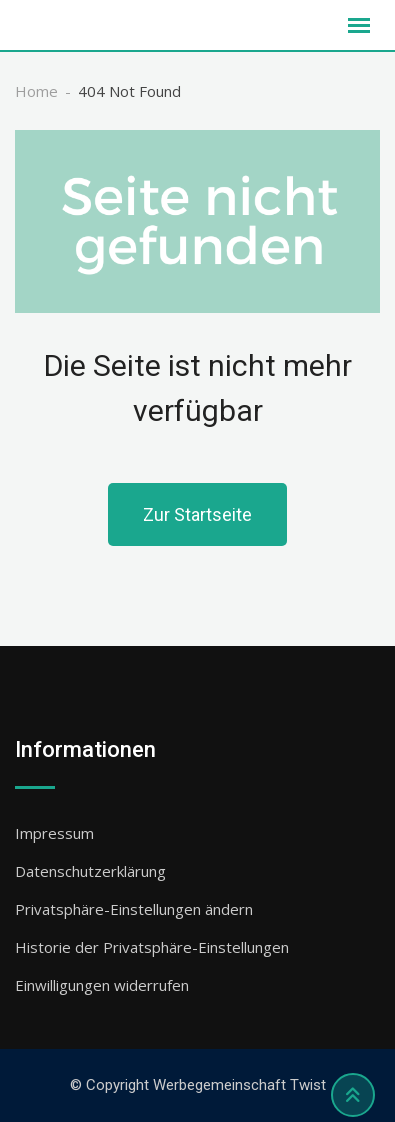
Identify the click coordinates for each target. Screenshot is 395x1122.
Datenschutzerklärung (90, 871)
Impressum (54, 833)
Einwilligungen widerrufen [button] (102, 985)
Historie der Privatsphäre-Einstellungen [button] (152, 947)
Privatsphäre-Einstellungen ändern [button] (134, 909)
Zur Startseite (197, 514)
